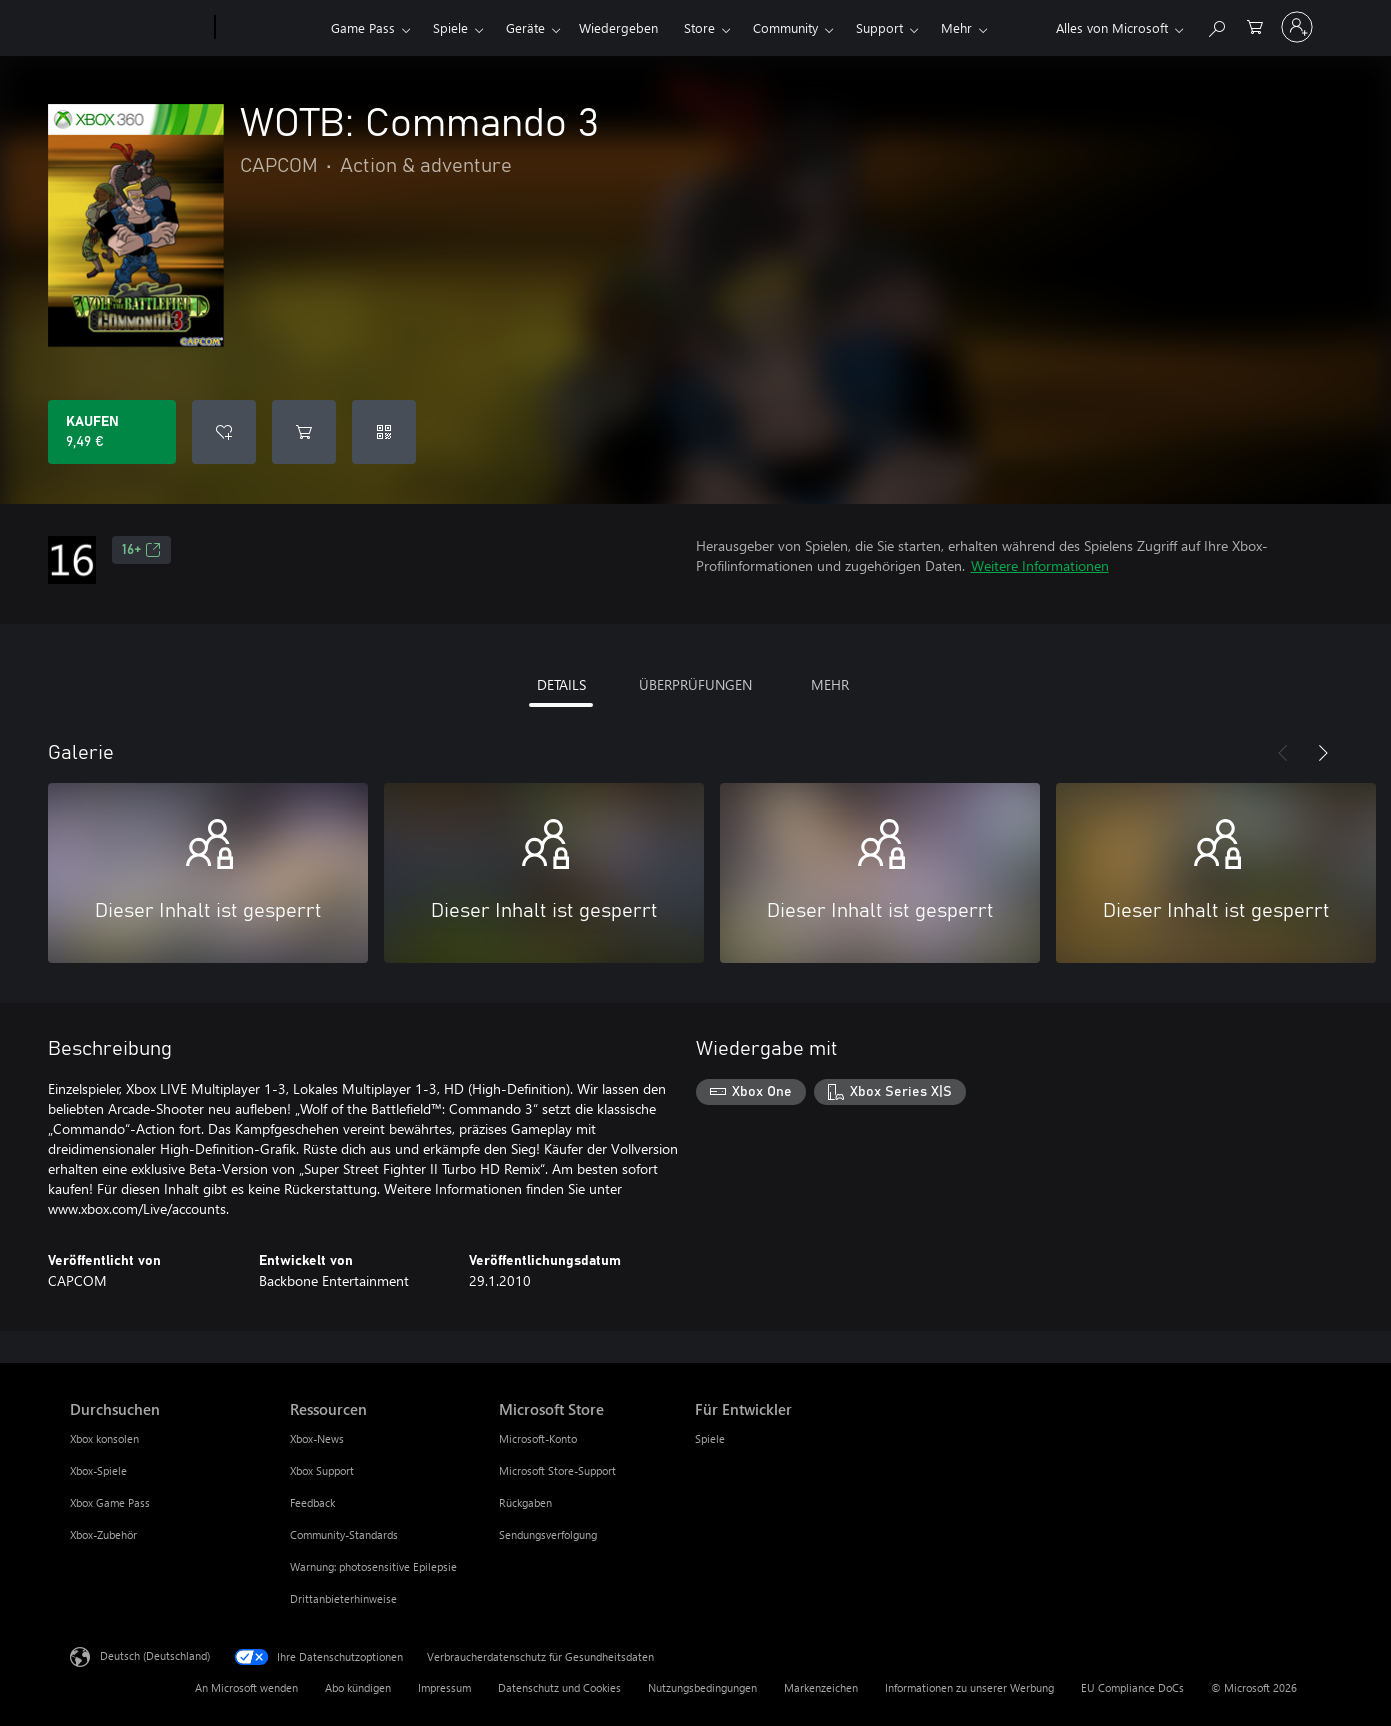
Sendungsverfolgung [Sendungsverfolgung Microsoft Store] (548, 1534)
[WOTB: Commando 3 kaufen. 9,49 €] (112, 432)
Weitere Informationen (1040, 565)
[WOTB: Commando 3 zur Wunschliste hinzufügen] (224, 432)
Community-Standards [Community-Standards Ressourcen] (344, 1534)
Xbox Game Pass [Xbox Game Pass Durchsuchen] (110, 1502)
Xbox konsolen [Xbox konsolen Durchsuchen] (104, 1438)
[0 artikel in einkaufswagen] (1255, 25)
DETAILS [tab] (561, 684)
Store (699, 27)
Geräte (525, 27)
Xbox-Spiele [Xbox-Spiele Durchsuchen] (98, 1470)
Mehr (956, 27)
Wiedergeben (618, 27)
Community (785, 27)
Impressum (444, 1687)
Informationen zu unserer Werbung (969, 1687)
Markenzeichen (821, 1687)
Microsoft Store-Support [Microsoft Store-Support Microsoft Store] (557, 1470)
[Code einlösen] (384, 432)
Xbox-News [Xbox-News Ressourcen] (317, 1438)
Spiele (450, 27)
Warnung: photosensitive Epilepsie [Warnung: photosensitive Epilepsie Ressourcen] (373, 1566)
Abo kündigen (358, 1687)
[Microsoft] (138, 28)
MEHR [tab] (830, 684)
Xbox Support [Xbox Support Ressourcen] (322, 1470)
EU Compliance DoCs (1132, 1687)
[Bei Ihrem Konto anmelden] (1297, 27)
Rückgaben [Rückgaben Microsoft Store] (525, 1502)
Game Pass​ (363, 27)
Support (879, 27)
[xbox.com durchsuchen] (1216, 25)
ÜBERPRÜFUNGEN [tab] (695, 684)
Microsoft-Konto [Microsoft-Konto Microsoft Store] (538, 1438)
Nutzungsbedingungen (702, 1687)
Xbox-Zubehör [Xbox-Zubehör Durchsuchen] (103, 1534)
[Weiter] (1323, 753)
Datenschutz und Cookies (559, 1687)
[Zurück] (1283, 753)
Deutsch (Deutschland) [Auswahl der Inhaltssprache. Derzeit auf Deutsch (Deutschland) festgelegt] (155, 1655)
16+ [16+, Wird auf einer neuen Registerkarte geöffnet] (141, 550)
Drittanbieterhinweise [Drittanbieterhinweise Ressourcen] (343, 1598)
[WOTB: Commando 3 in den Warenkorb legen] (304, 432)
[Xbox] (270, 28)
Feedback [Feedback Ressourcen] (312, 1502)
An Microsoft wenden (246, 1687)
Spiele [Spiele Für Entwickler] (710, 1438)
